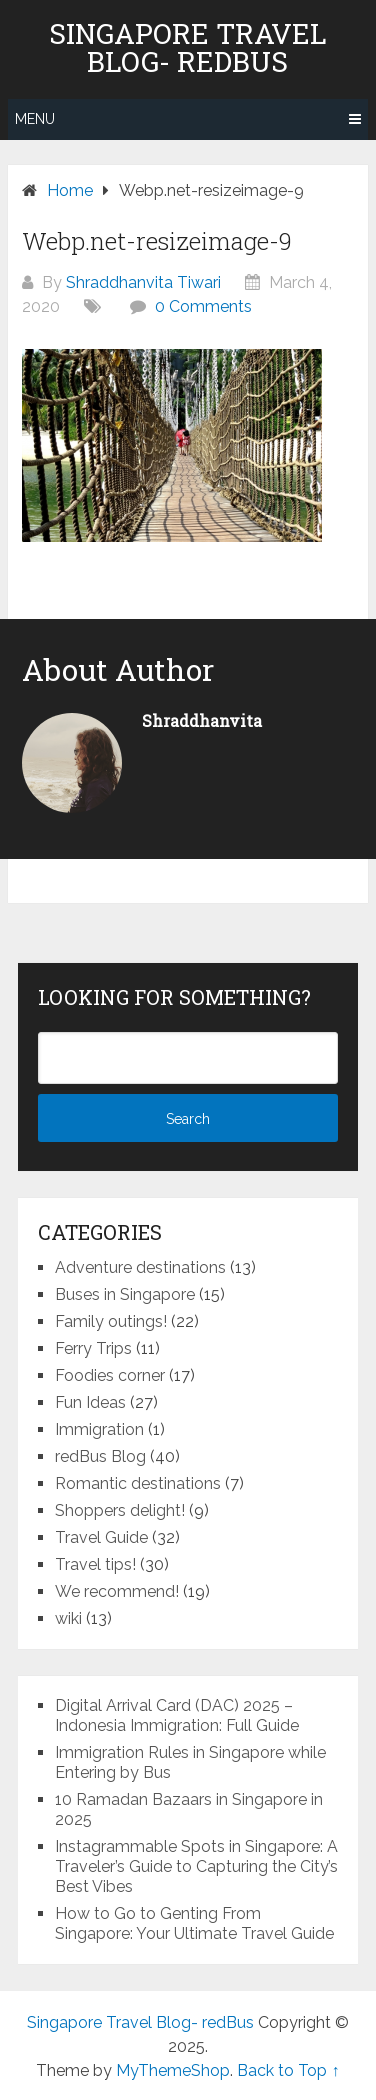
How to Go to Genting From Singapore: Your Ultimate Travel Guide (194, 1923)
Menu (35, 119)
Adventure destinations (140, 1267)
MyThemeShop (173, 2070)
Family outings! (111, 1321)
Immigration (99, 1429)
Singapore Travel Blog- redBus (188, 48)
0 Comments (203, 306)
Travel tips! (95, 1564)
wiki (68, 1618)
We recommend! (117, 1591)
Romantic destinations (138, 1483)
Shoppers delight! (120, 1510)
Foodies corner (110, 1375)
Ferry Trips (93, 1348)
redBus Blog (100, 1456)
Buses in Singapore (125, 1294)
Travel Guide (101, 1537)
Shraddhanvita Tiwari (143, 282)
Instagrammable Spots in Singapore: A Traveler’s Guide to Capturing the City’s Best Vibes (196, 1866)
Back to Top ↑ (288, 2070)
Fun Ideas (90, 1402)
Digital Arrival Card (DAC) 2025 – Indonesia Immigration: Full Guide (177, 1715)
